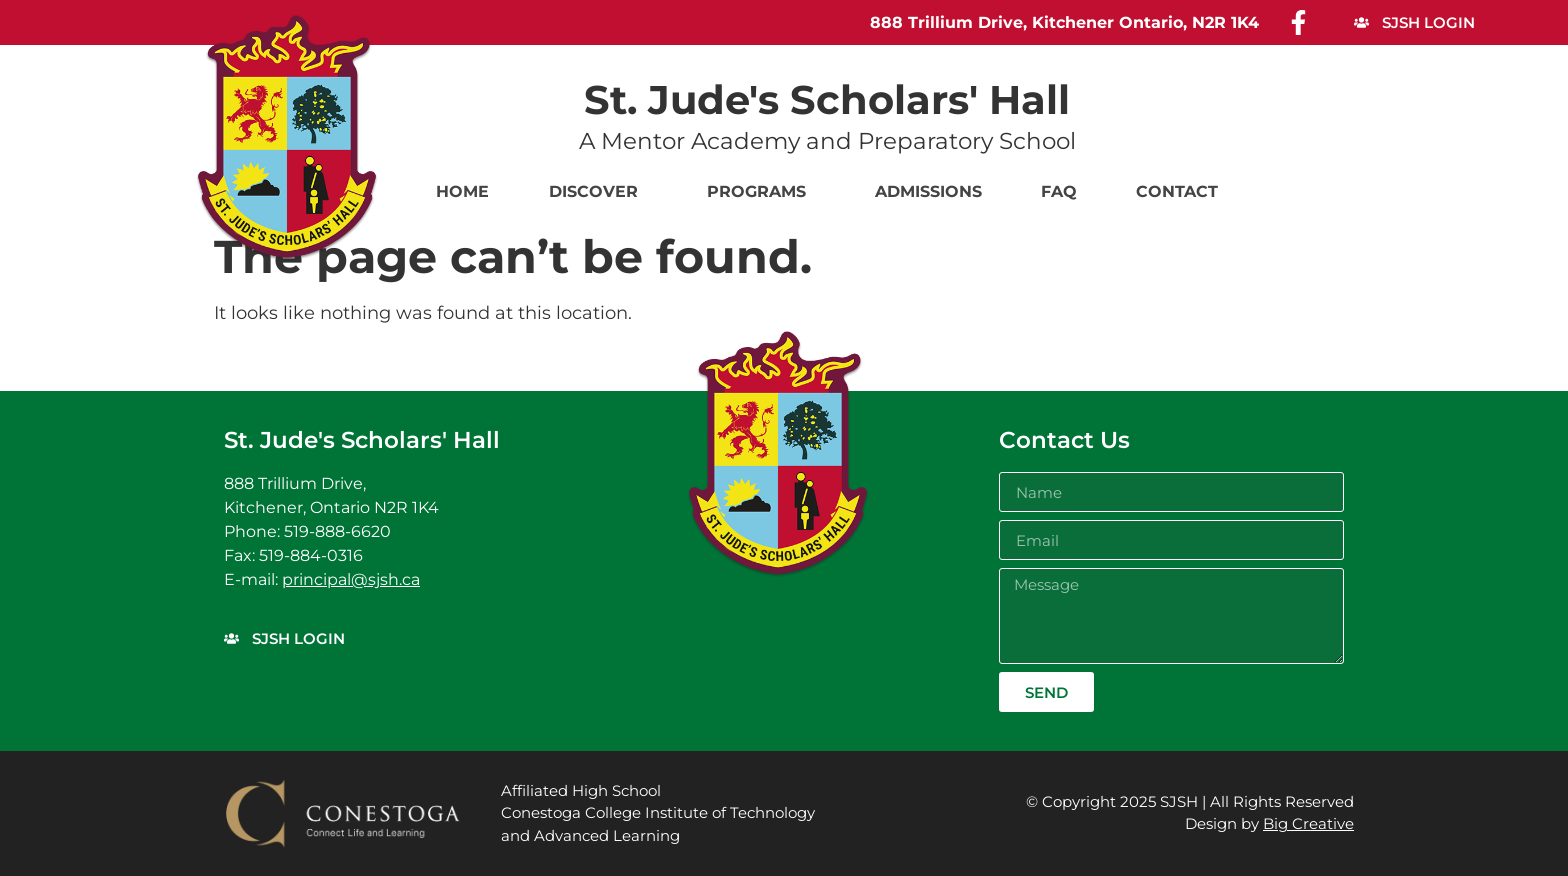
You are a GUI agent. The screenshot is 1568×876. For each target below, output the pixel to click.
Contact (1177, 191)
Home (462, 191)
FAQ (1059, 191)
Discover (598, 192)
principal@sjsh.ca (351, 579)
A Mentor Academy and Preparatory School (827, 141)
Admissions (928, 191)
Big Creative (1308, 823)
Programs (761, 192)
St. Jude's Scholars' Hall (827, 99)
